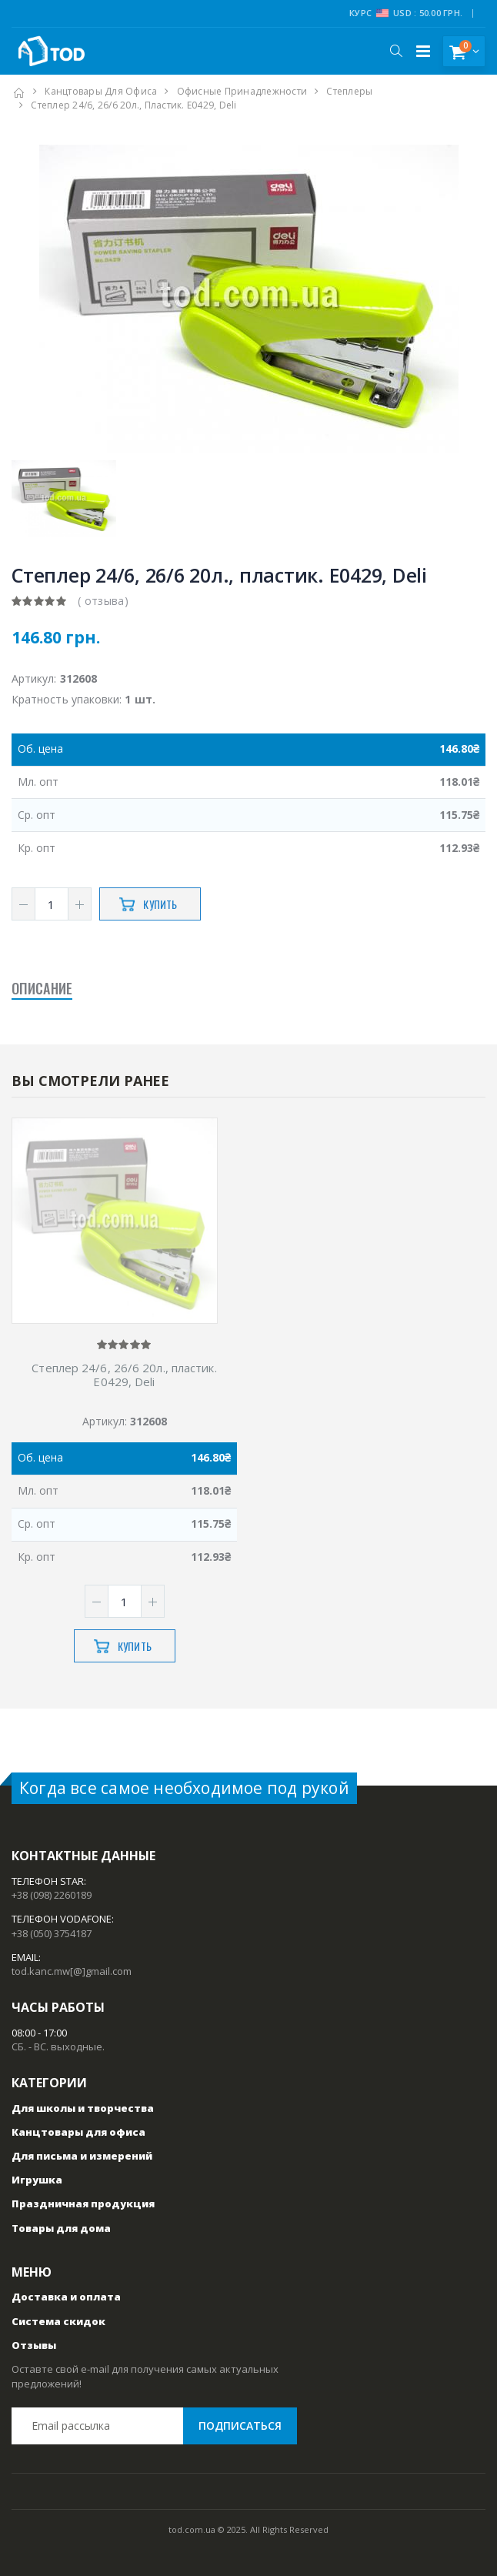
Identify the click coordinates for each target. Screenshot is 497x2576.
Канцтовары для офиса (101, 91)
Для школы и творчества (83, 2108)
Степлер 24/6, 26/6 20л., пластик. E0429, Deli (124, 1375)
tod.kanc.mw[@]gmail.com (72, 1971)
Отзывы (34, 2345)
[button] (395, 50)
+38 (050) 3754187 (52, 1933)
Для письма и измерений (82, 2156)
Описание (42, 988)
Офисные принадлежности (242, 91)
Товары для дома (61, 2228)
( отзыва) (103, 600)
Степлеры (349, 91)
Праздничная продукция (83, 2203)
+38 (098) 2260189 (52, 1895)
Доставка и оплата (66, 2297)
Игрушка (37, 2180)
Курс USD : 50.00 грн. (405, 13)
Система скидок (58, 2321)
